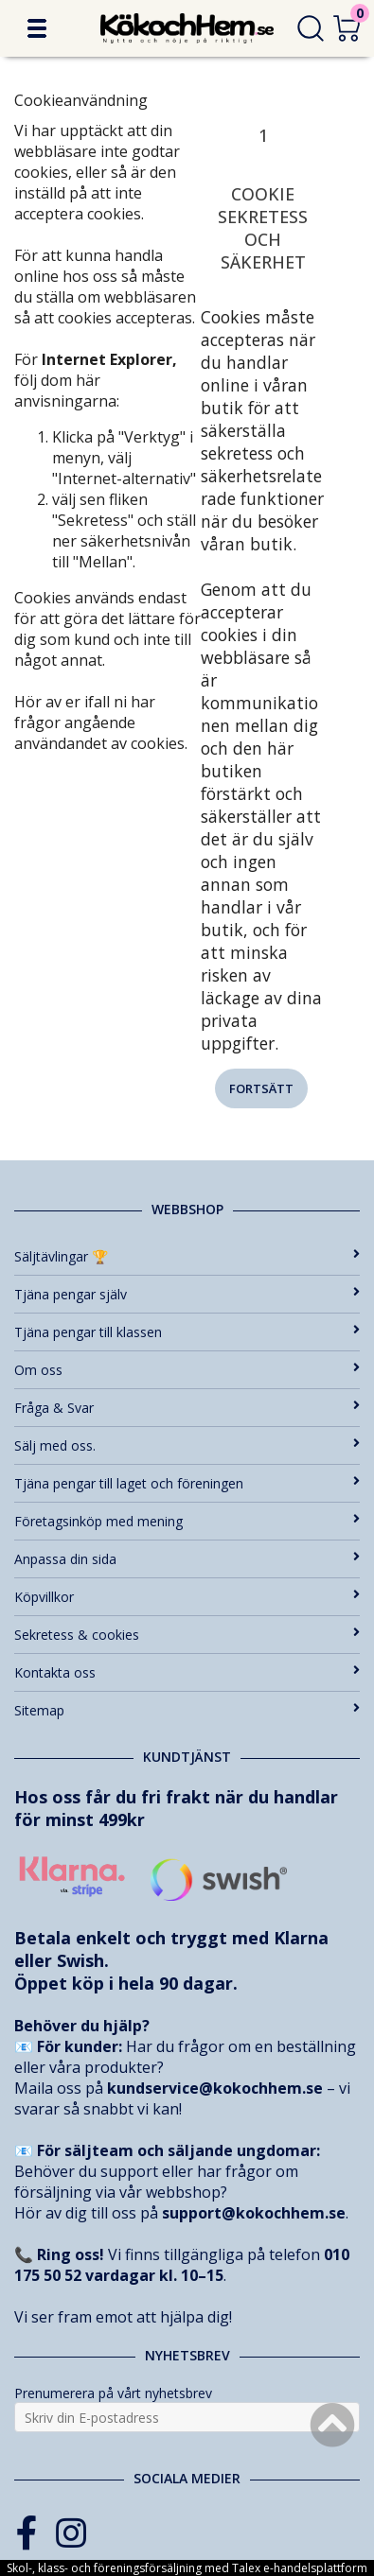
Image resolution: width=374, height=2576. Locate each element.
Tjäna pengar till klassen (187, 1332)
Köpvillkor (187, 1597)
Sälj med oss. (187, 1445)
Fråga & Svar (187, 1408)
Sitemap (187, 1710)
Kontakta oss (187, 1672)
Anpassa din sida (187, 1559)
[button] (37, 28)
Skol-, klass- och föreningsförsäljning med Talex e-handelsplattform (187, 2568)
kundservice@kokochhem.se (215, 2088)
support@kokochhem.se (254, 2212)
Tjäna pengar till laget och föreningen (187, 1483)
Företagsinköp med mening (187, 1521)
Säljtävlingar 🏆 (187, 1256)
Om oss (187, 1370)
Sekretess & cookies (187, 1635)
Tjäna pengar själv (187, 1294)
